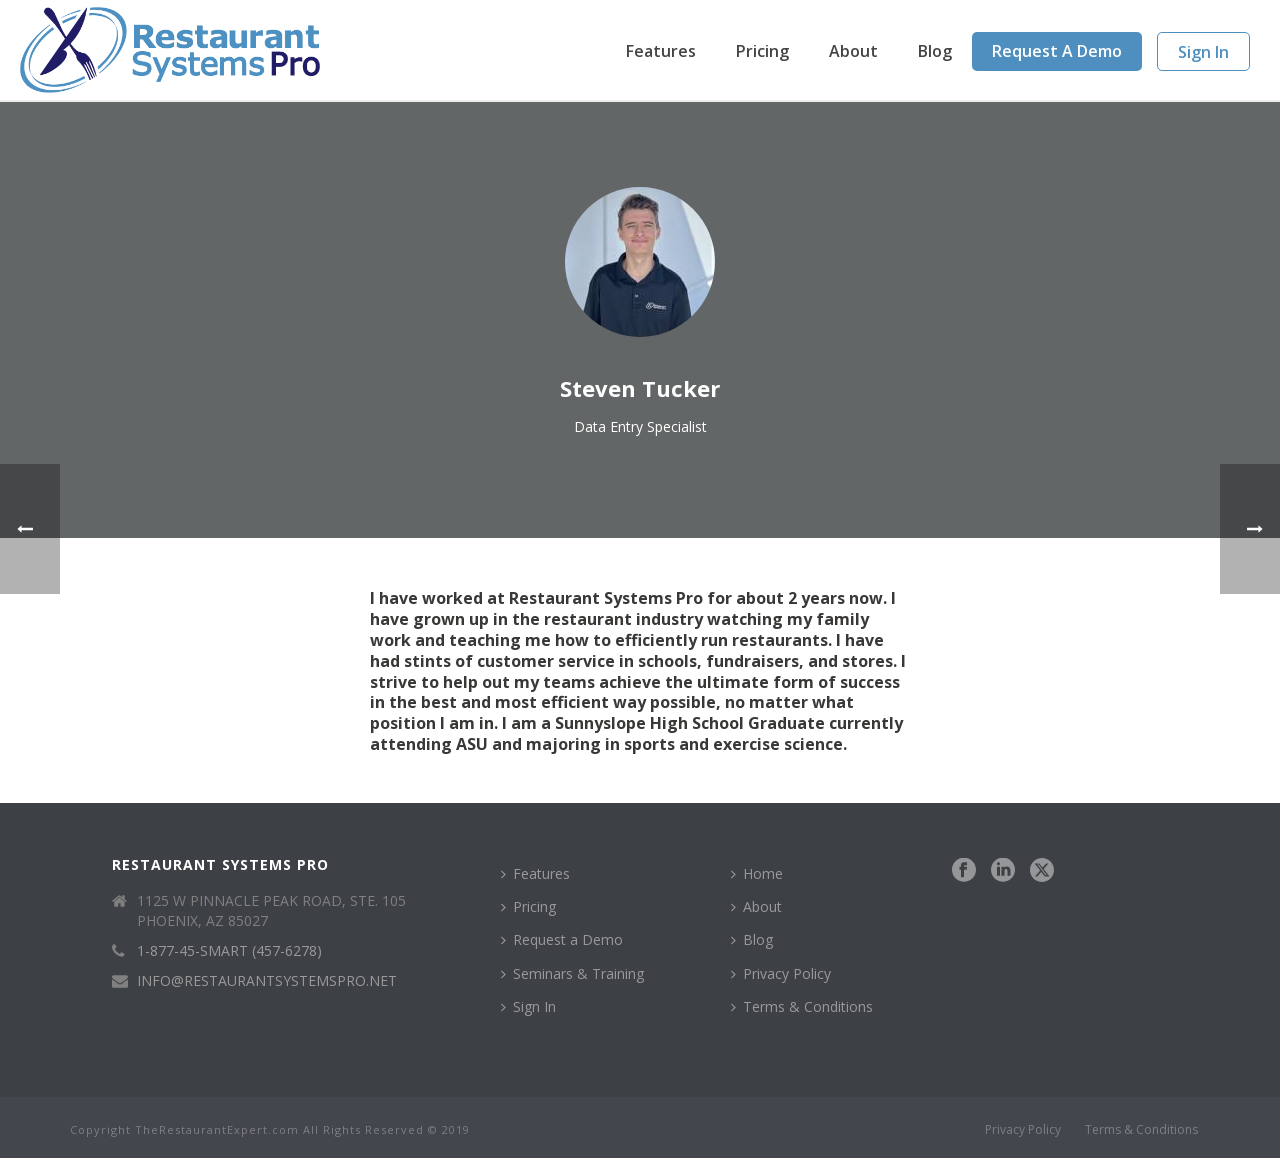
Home (757, 873)
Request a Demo (1057, 51)
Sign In (1203, 52)
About (853, 51)
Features (661, 51)
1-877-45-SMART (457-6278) (229, 951)
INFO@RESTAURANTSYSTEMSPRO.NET (267, 981)
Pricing (762, 51)
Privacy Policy (781, 973)
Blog (935, 51)
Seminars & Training (572, 973)
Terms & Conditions (802, 1006)
